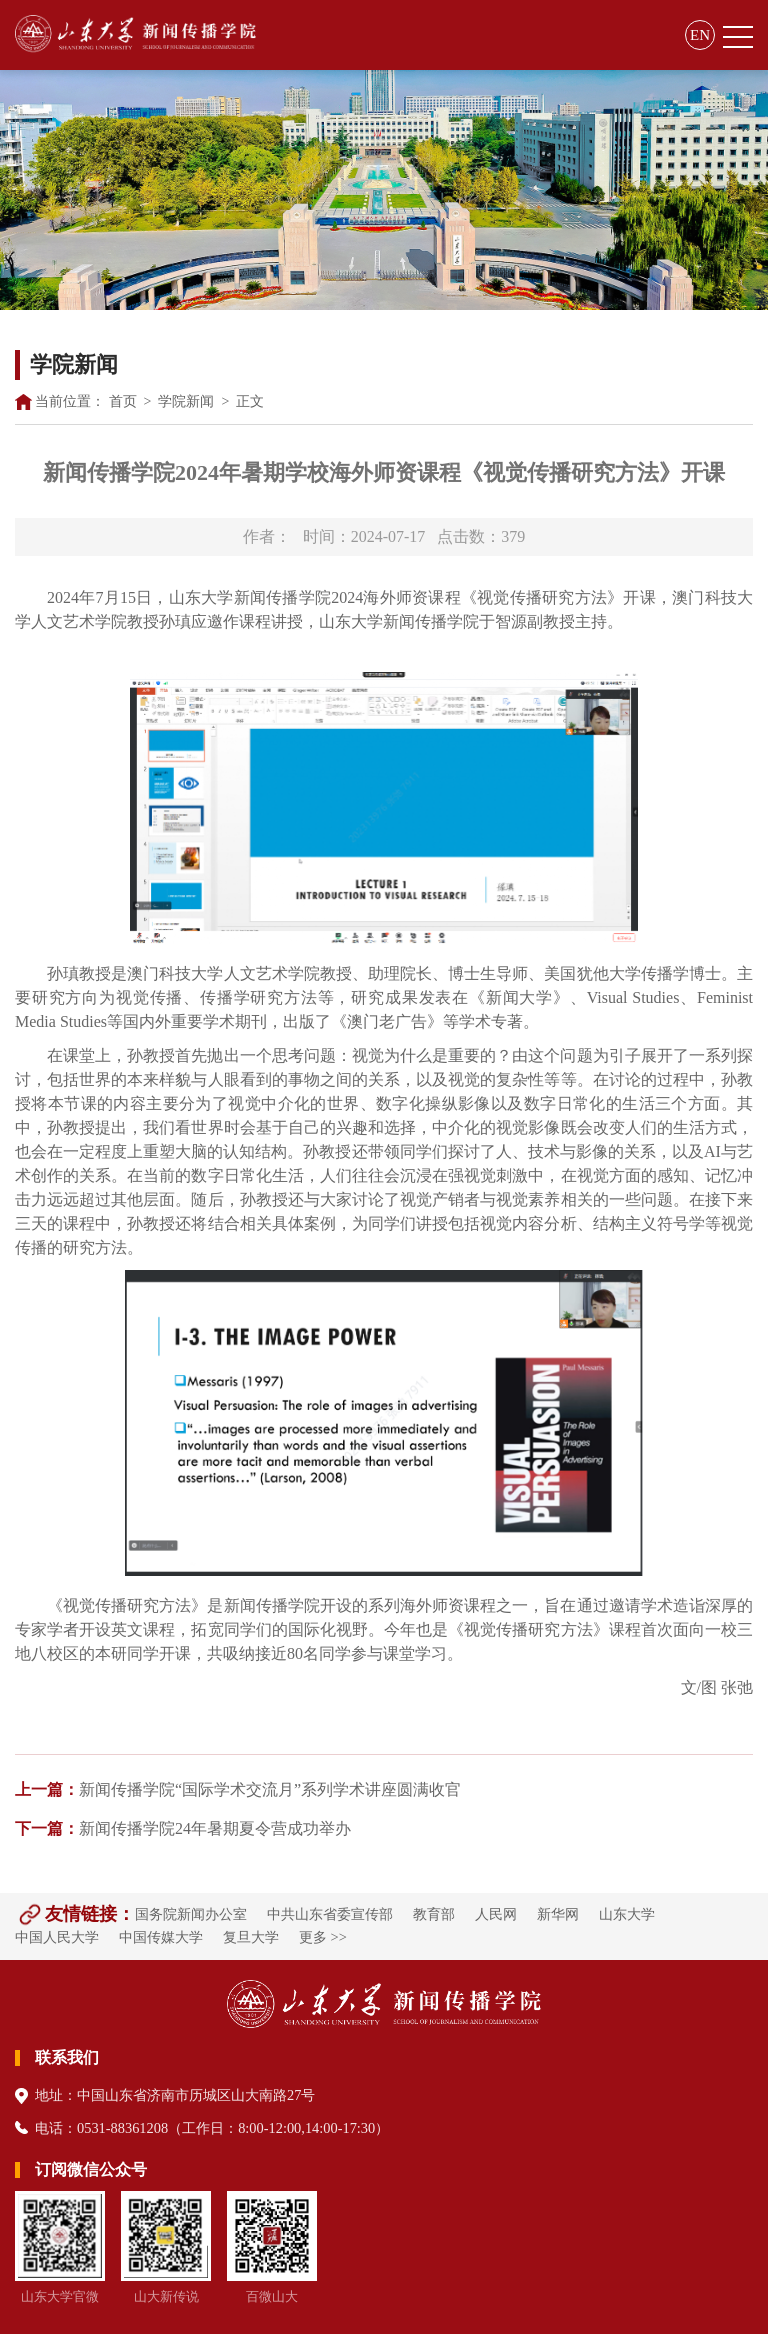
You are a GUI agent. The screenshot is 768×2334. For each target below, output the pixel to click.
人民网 (496, 1914)
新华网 (558, 1914)
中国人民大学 (57, 1937)
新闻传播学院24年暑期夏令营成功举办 (183, 1828)
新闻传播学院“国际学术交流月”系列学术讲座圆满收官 (238, 1789)
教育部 (434, 1914)
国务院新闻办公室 (191, 1914)
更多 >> (323, 1937)
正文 (250, 401)
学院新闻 (186, 401)
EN (700, 35)
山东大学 (627, 1914)
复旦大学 (251, 1937)
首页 (123, 401)
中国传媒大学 (161, 1937)
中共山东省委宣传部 (330, 1914)
